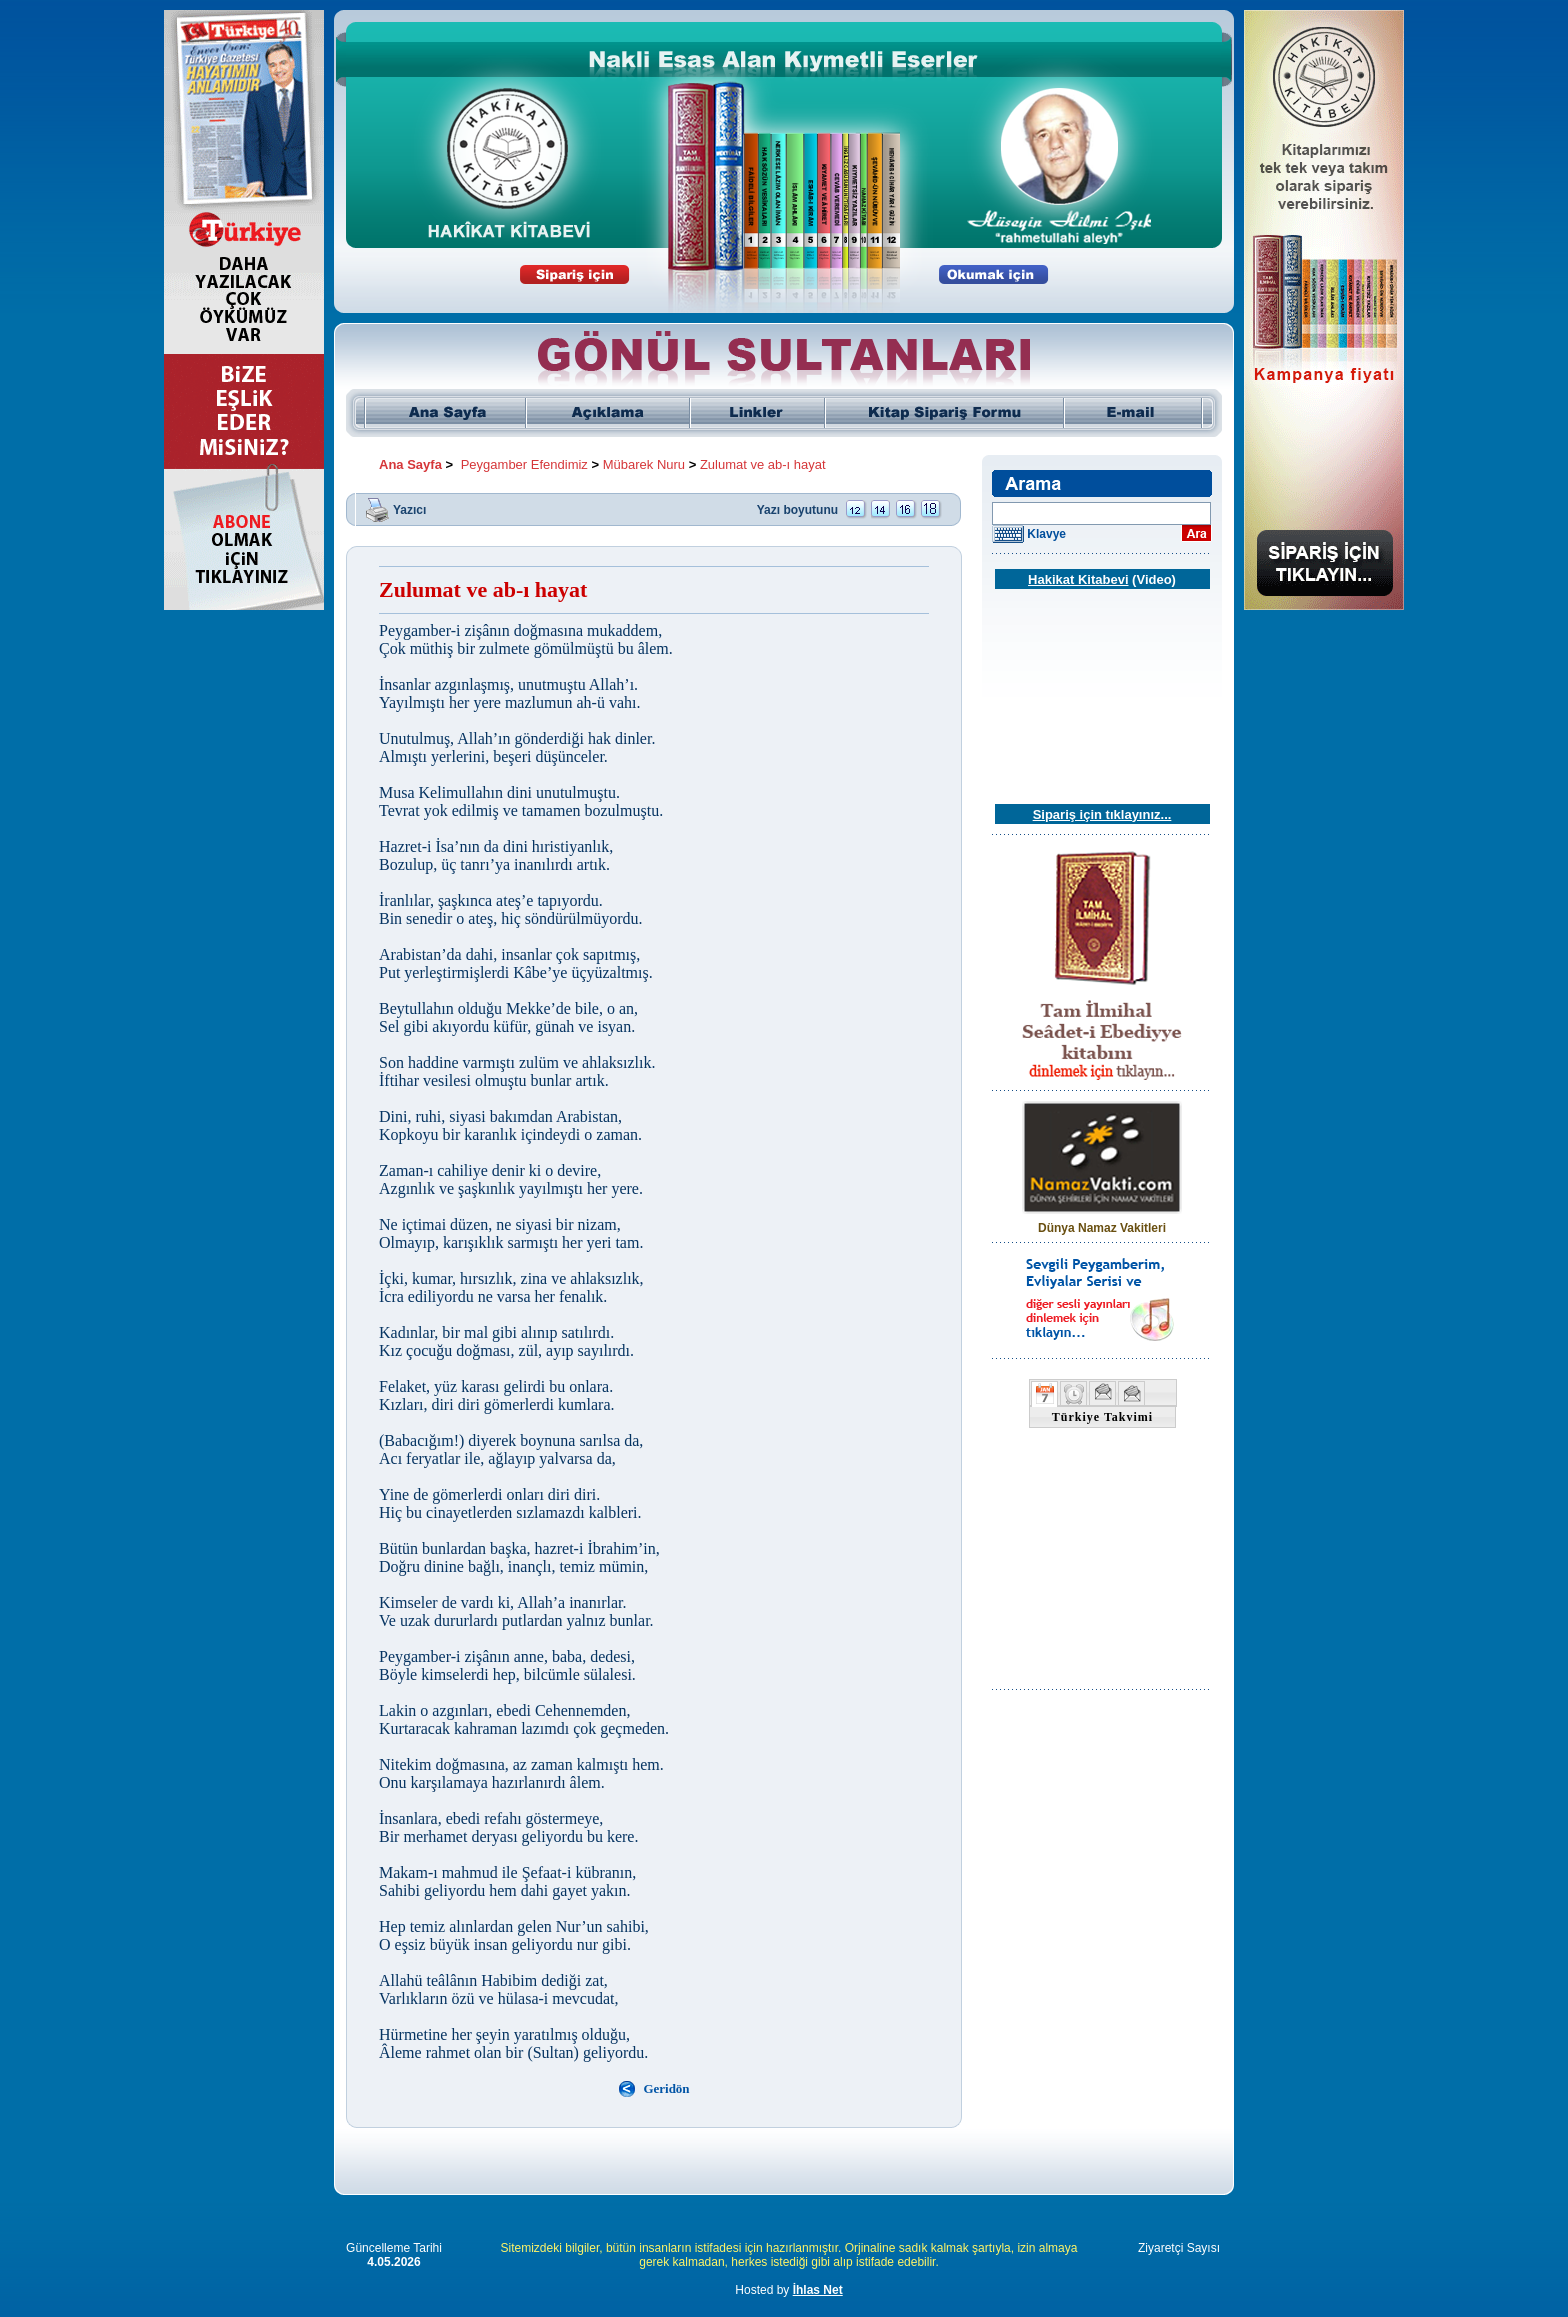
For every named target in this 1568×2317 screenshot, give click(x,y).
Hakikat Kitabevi (1078, 579)
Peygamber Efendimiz (524, 464)
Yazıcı (409, 509)
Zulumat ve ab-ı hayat (763, 464)
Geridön (666, 2088)
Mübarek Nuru (644, 464)
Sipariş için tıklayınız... (1102, 814)
